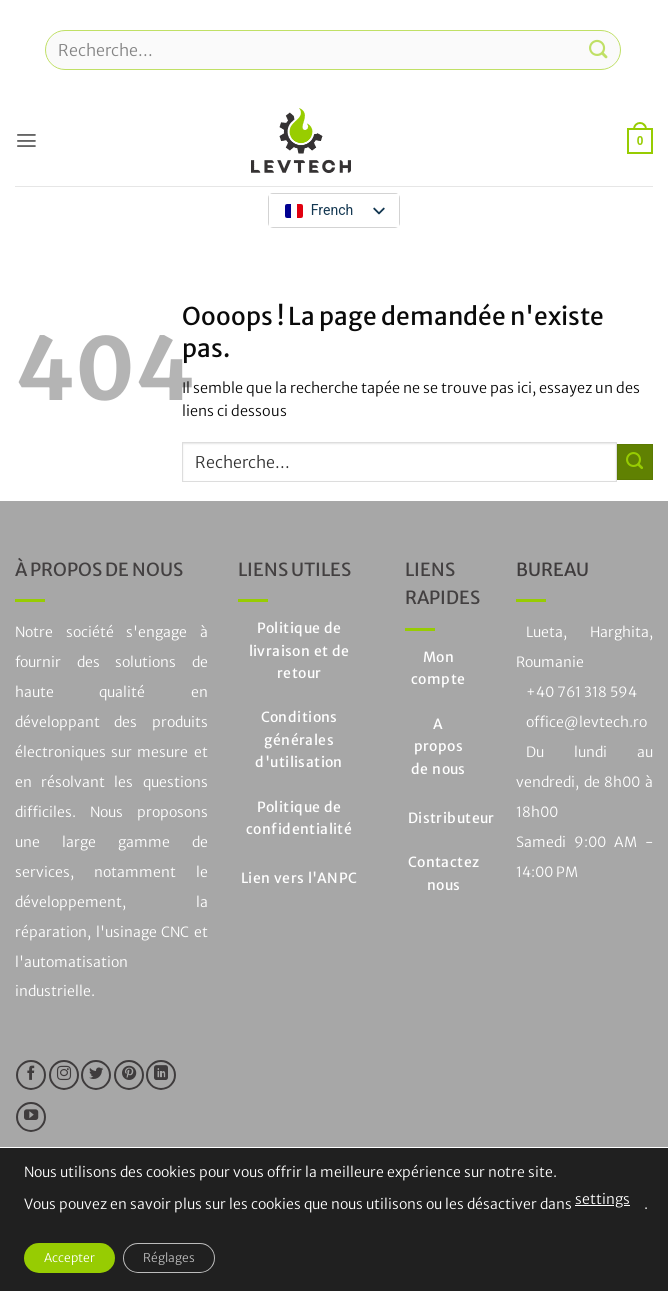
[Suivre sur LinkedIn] (161, 1075)
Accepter (69, 1257)
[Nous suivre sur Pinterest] (129, 1075)
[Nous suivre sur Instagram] (64, 1075)
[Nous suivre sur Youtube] (31, 1117)
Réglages (169, 1257)
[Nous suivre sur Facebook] (31, 1075)
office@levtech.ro (586, 722)
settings (602, 1199)
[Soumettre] (599, 49)
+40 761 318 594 (581, 692)
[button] (26, 140)
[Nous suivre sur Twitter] (96, 1075)
